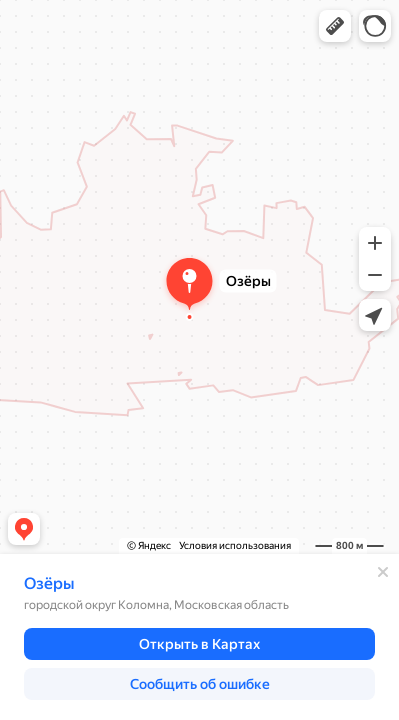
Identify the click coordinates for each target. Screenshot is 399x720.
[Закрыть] (383, 572)
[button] (335, 26)
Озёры (49, 583)
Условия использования (235, 545)
